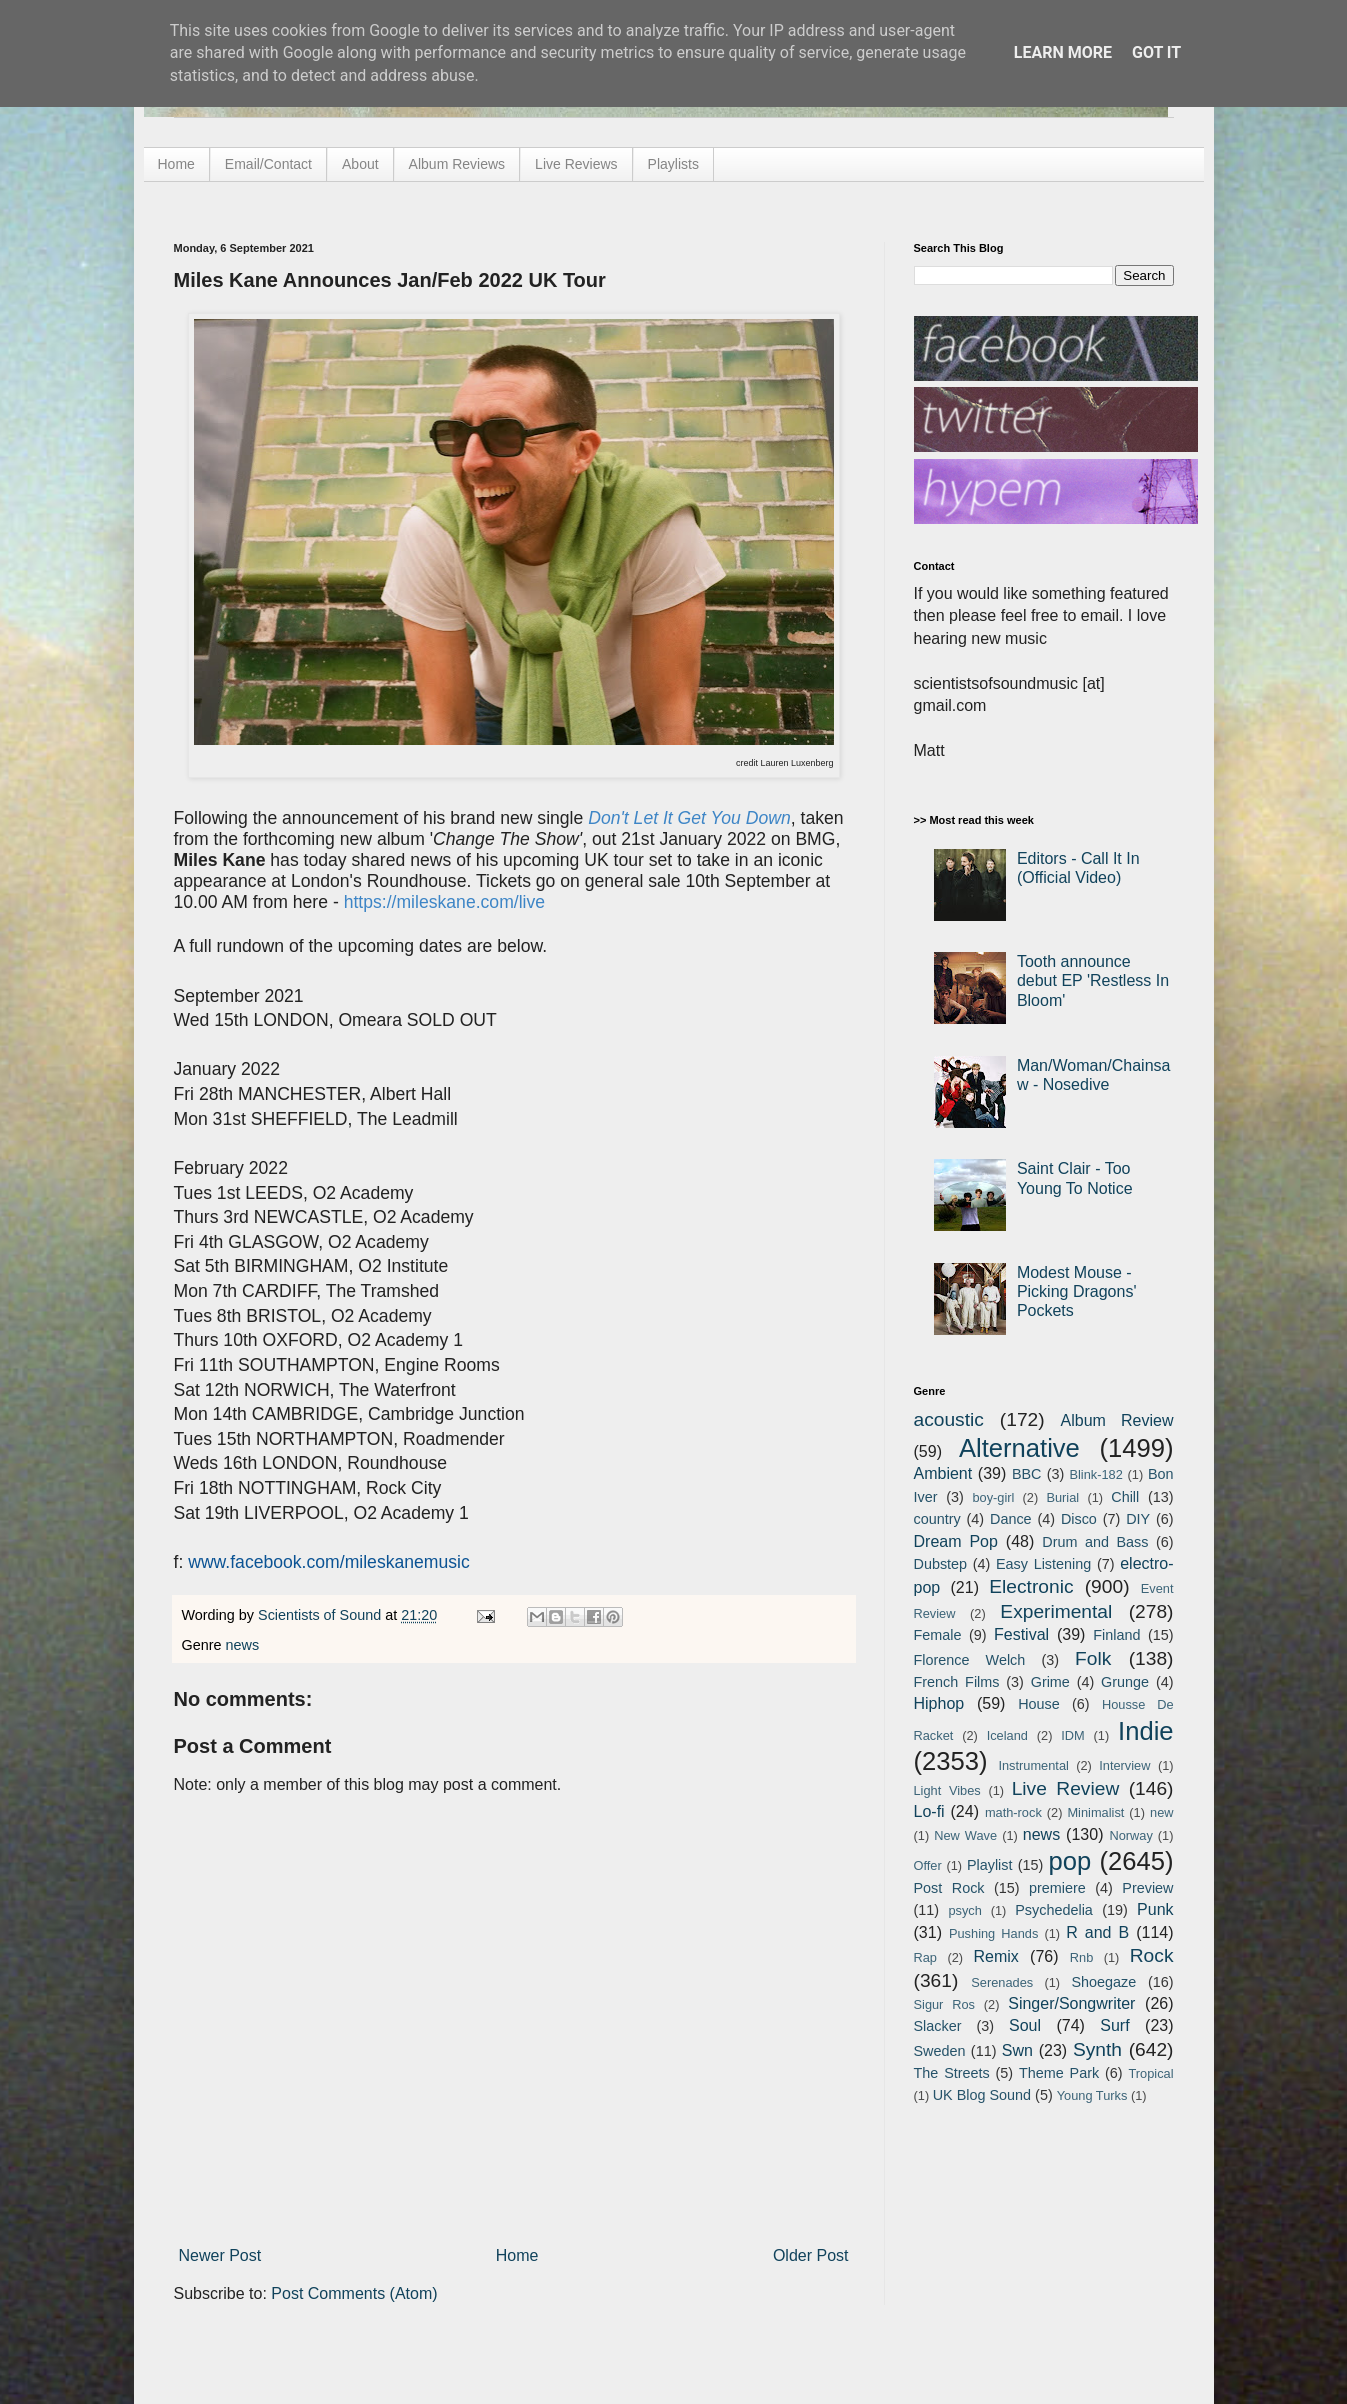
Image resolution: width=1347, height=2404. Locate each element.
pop (1069, 1861)
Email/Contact (268, 164)
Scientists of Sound (321, 1615)
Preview (1147, 1888)
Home (176, 164)
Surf (1114, 2025)
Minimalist (1095, 1812)
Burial (1062, 1497)
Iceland (1007, 1735)
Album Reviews (457, 164)
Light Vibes (947, 1790)
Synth (1097, 2049)
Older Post (811, 2255)
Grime (1050, 1682)
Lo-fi (929, 1811)
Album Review (1117, 1420)
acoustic (949, 1419)
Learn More (1063, 52)
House (1039, 1704)
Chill (1125, 1497)
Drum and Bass (1095, 1542)
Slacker (938, 2026)
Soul (1025, 2025)
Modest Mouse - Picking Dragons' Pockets (1077, 1291)
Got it (1156, 52)
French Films (957, 1682)
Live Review (1066, 1788)
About (360, 164)
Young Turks (1092, 2095)
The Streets (952, 2073)
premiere (1057, 1888)
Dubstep (941, 1564)
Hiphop (939, 1703)
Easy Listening (1043, 1564)
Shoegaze (1103, 1982)
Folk (1093, 1658)
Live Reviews (576, 164)
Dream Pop (956, 1541)
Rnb (1081, 1957)
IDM (1072, 1735)
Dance (1011, 1519)
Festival (1021, 1634)
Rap (925, 1957)
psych (964, 1910)
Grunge (1125, 1682)
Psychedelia (1054, 1910)
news (243, 1645)
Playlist (990, 1865)
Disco (1079, 1519)
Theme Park (1059, 2073)
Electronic (1031, 1586)
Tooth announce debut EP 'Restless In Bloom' (1093, 980)
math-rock (1013, 1812)
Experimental (1056, 1611)
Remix (995, 1956)
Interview (1124, 1765)
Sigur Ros (944, 2004)
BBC (1027, 1474)
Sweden (940, 2051)
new (1161, 1812)
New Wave (965, 1835)
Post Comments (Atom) (354, 2293)
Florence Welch (970, 1660)
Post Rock (949, 1888)
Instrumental (1033, 1765)
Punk (1155, 1909)
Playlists (673, 164)
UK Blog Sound (982, 2095)
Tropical (1151, 2073)
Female (938, 1635)
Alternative (1019, 1448)
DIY (1138, 1519)
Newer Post (220, 2255)
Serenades (1002, 1982)
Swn (1017, 2050)
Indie (1146, 1731)
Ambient (943, 1473)
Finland (1116, 1635)
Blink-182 (1095, 1474)
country (937, 1519)
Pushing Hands (993, 1933)
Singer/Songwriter (1071, 2003)
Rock (1152, 1955)
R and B (1097, 1932)
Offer (928, 1865)
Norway (1130, 1835)
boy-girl (993, 1497)
